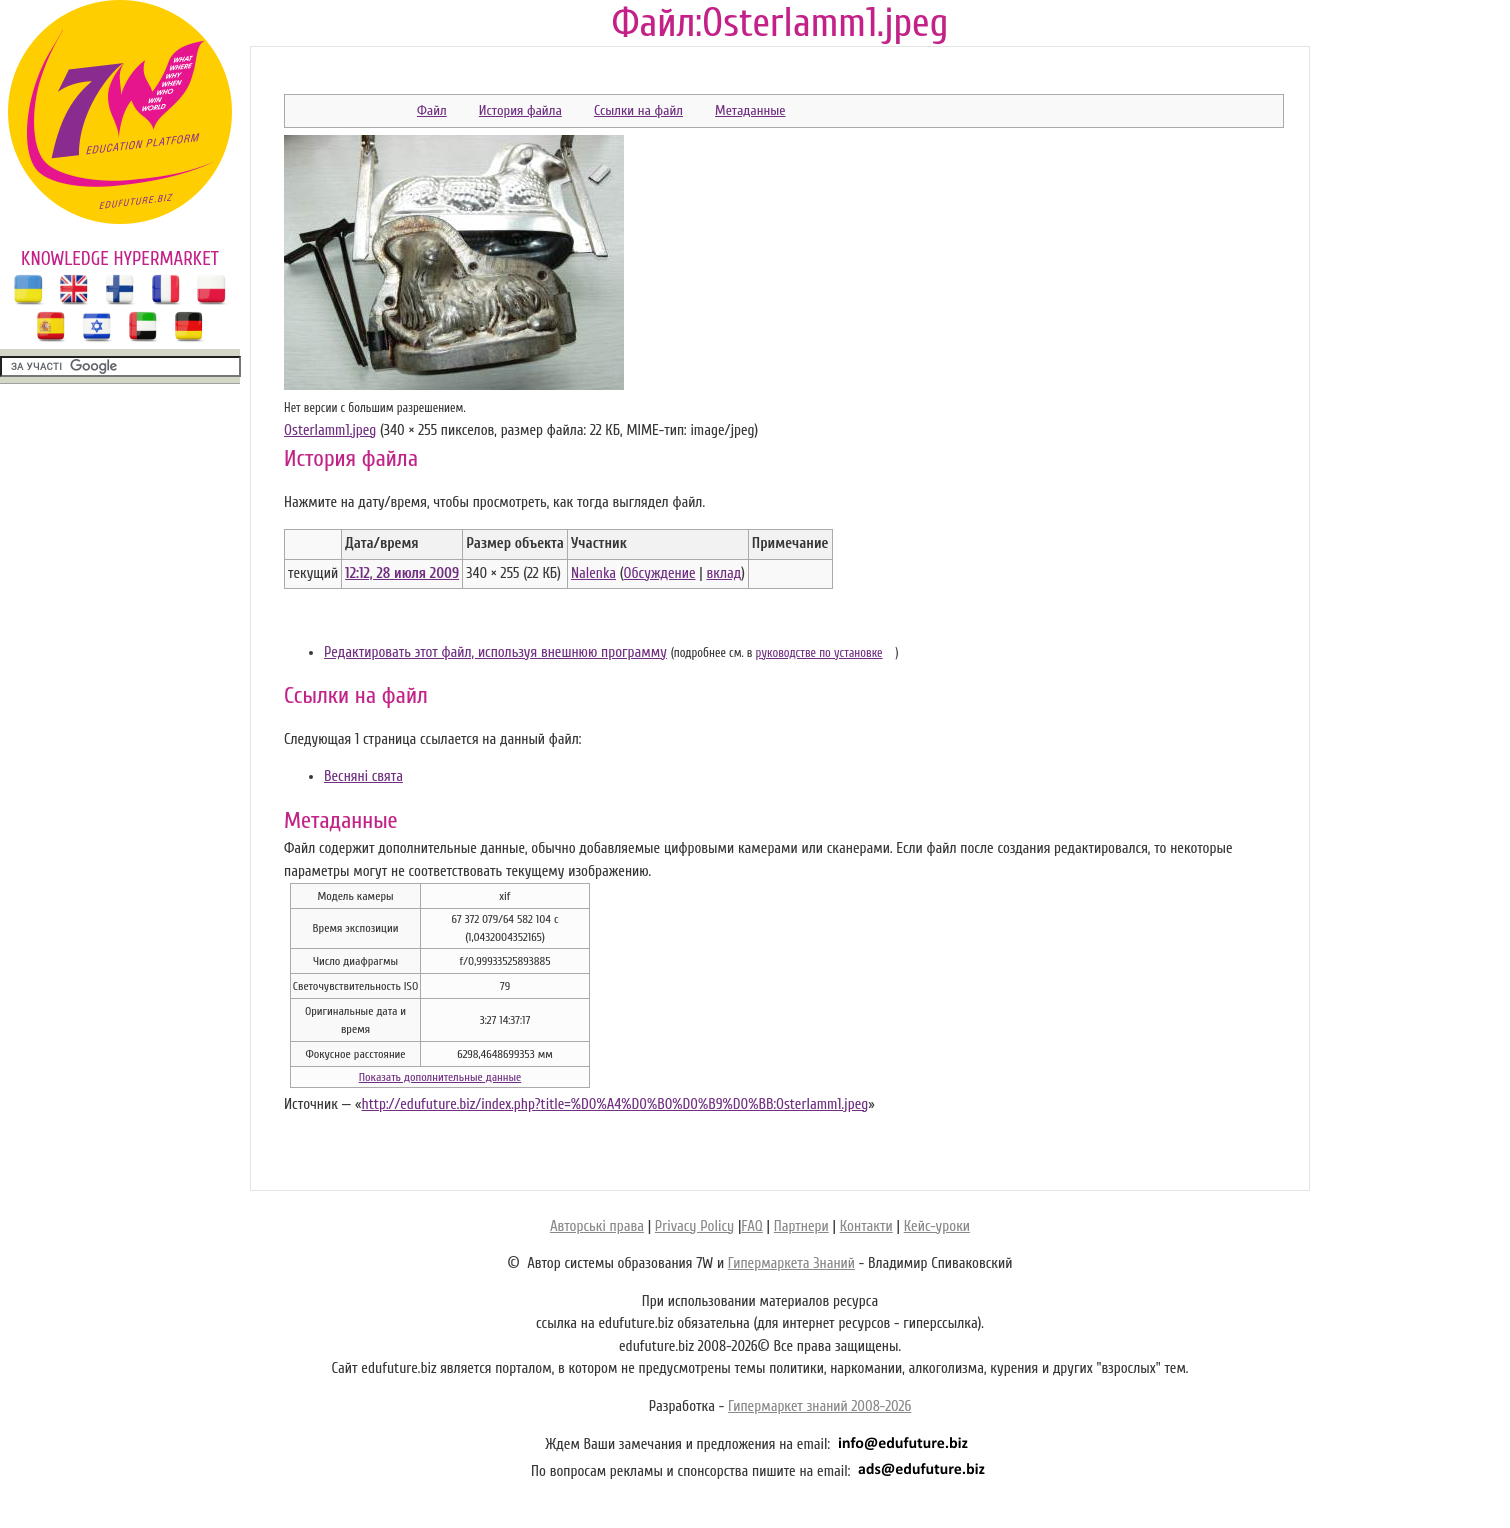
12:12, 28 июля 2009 (402, 573)
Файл (432, 110)
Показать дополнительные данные (440, 1077)
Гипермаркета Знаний (791, 1263)
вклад (723, 573)
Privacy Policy (694, 1226)
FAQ (751, 1226)
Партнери (801, 1226)
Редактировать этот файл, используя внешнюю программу (495, 652)
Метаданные (750, 110)
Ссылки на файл (638, 110)
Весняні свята (363, 776)
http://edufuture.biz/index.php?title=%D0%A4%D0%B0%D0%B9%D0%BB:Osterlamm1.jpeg (614, 1104)
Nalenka (593, 573)
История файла (520, 110)
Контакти (866, 1226)
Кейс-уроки (937, 1226)
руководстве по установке (819, 653)
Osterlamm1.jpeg (330, 430)
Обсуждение (660, 573)
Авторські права (597, 1226)
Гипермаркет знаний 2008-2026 (819, 1406)
